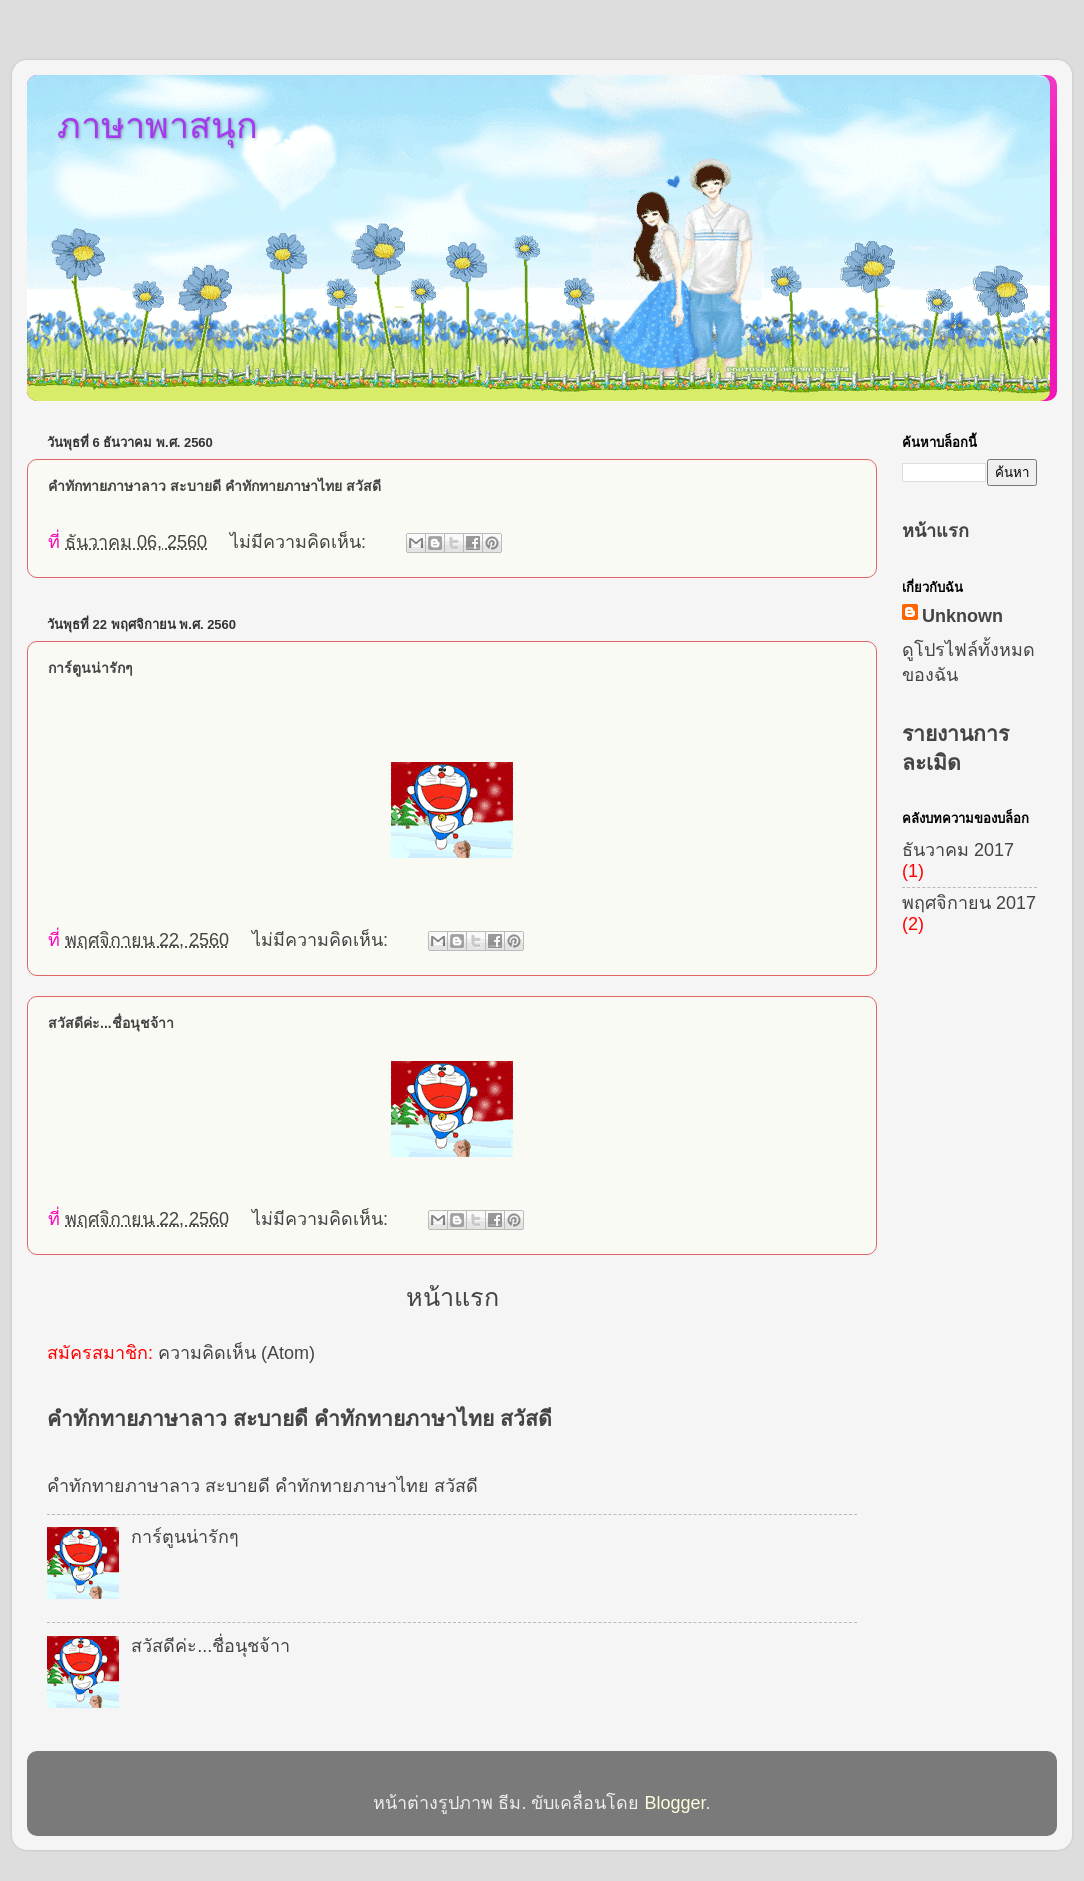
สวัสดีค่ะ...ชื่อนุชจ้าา (111, 1023)
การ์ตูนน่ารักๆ (90, 668)
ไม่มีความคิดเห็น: (300, 542)
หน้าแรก (452, 1297)
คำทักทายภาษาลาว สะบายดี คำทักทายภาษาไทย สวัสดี (214, 486)
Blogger (674, 1803)
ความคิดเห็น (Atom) (236, 1353)
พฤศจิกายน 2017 (969, 903)
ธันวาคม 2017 (958, 850)
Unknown (962, 616)
